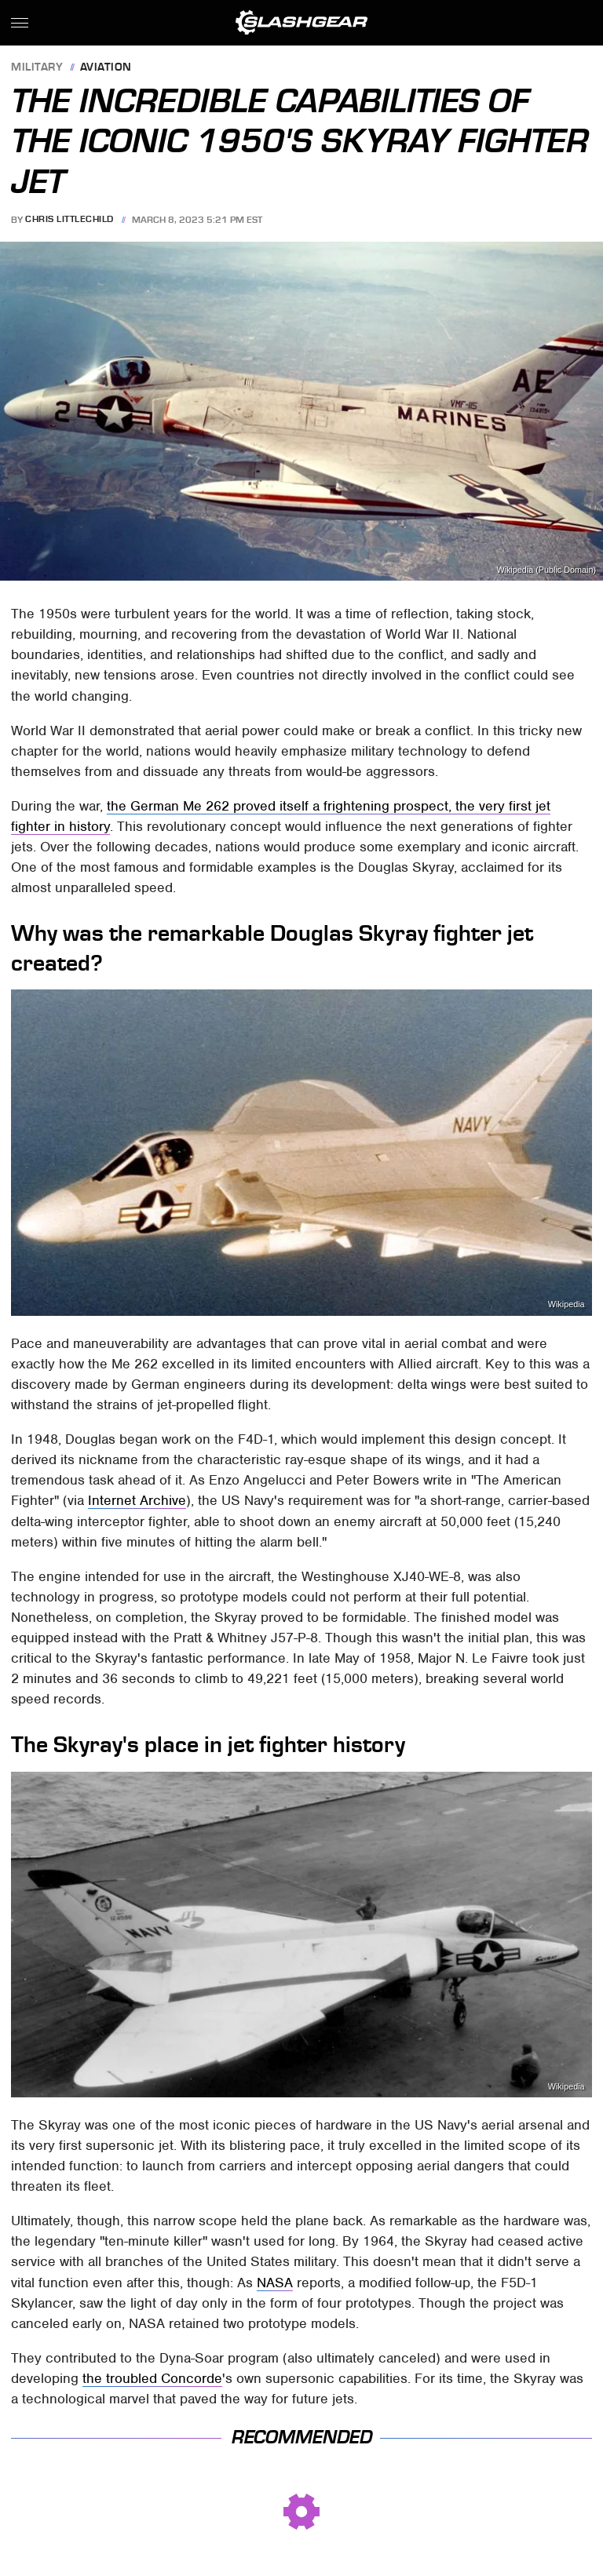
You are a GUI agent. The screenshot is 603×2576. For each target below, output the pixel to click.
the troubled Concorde (152, 2378)
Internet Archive (137, 1500)
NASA (275, 2282)
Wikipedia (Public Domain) (546, 570)
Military (37, 68)
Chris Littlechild (69, 219)
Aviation (106, 68)
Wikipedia (566, 1304)
